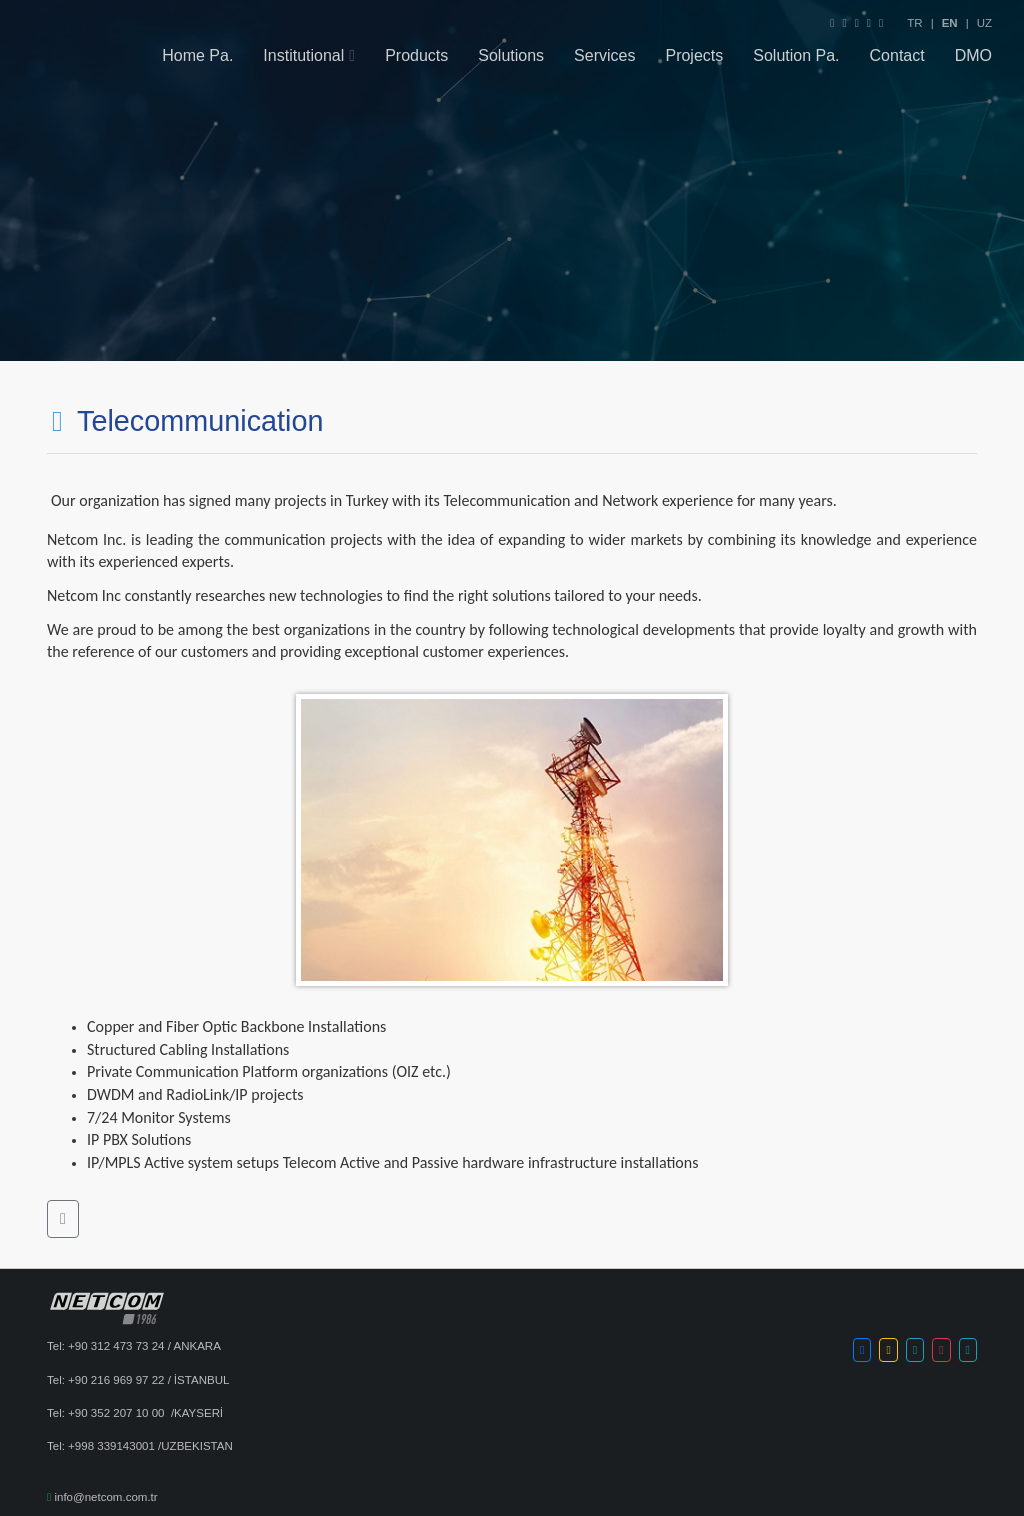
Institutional (303, 57)
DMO (973, 57)
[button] (63, 1219)
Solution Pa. (796, 57)
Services (604, 57)
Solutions (511, 57)
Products (416, 57)
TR (914, 23)
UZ (984, 23)
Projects (694, 57)
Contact (897, 57)
